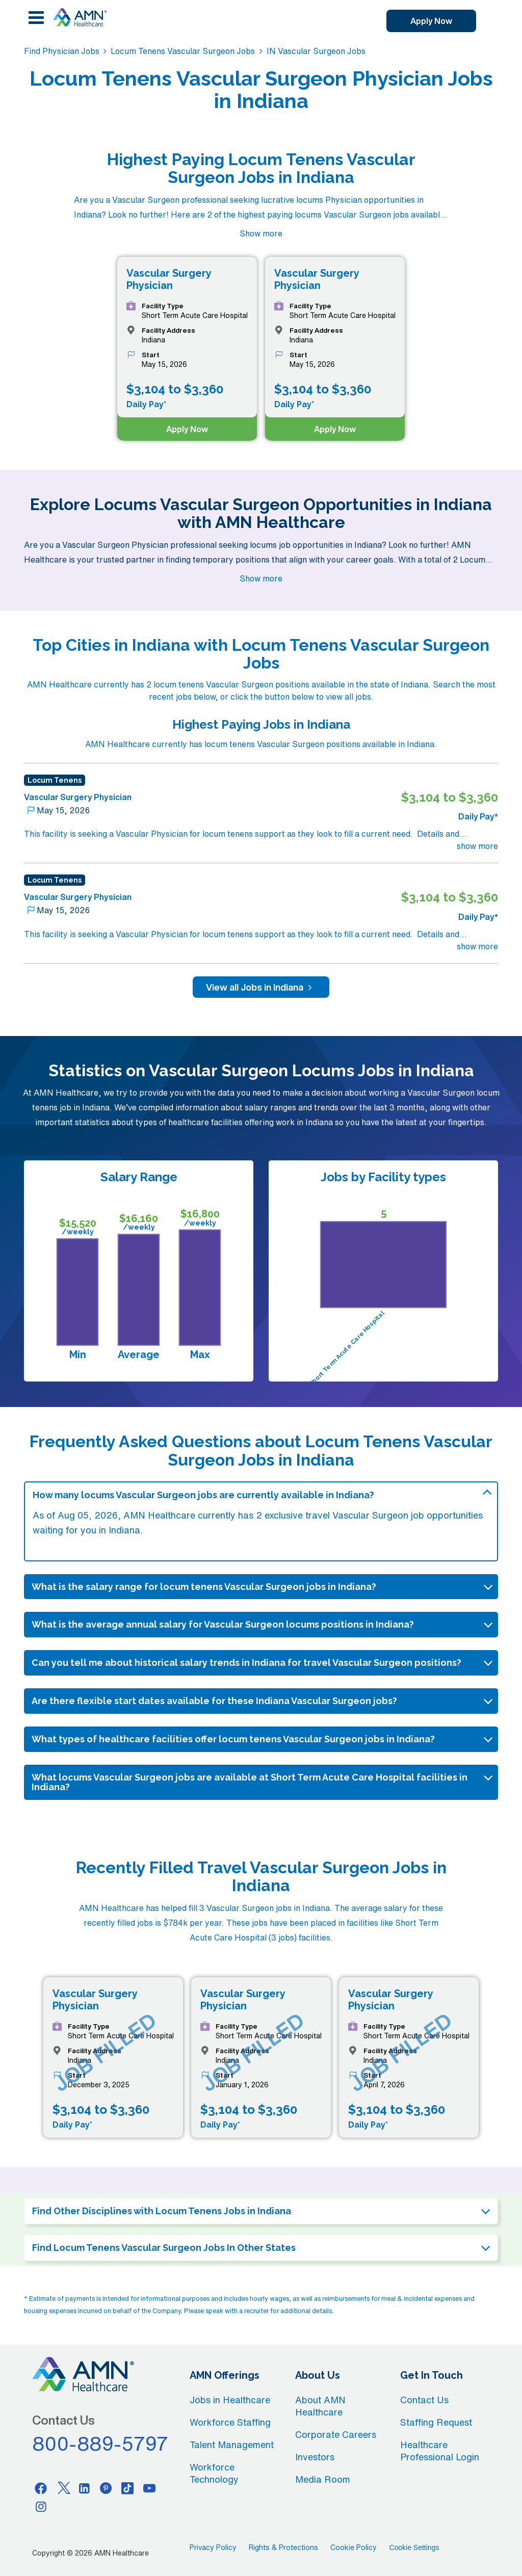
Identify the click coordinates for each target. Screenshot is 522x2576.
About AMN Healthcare (320, 2405)
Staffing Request (436, 2422)
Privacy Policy (213, 2547)
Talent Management (232, 2444)
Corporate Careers (335, 2434)
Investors (314, 2456)
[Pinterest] (106, 2488)
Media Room (322, 2479)
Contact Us (424, 2399)
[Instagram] (40, 2506)
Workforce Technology (214, 2473)
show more (477, 846)
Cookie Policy (353, 2547)
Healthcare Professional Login (439, 2450)
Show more (261, 233)
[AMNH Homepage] (79, 17)
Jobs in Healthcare (230, 2399)
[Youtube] (149, 2488)
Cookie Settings (414, 2547)
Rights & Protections (283, 2547)
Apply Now (431, 21)
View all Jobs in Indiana (261, 987)
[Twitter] (62, 2488)
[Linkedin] (84, 2488)
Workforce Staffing (230, 2422)
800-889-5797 (100, 2443)
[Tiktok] (128, 2488)
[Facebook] (40, 2488)
